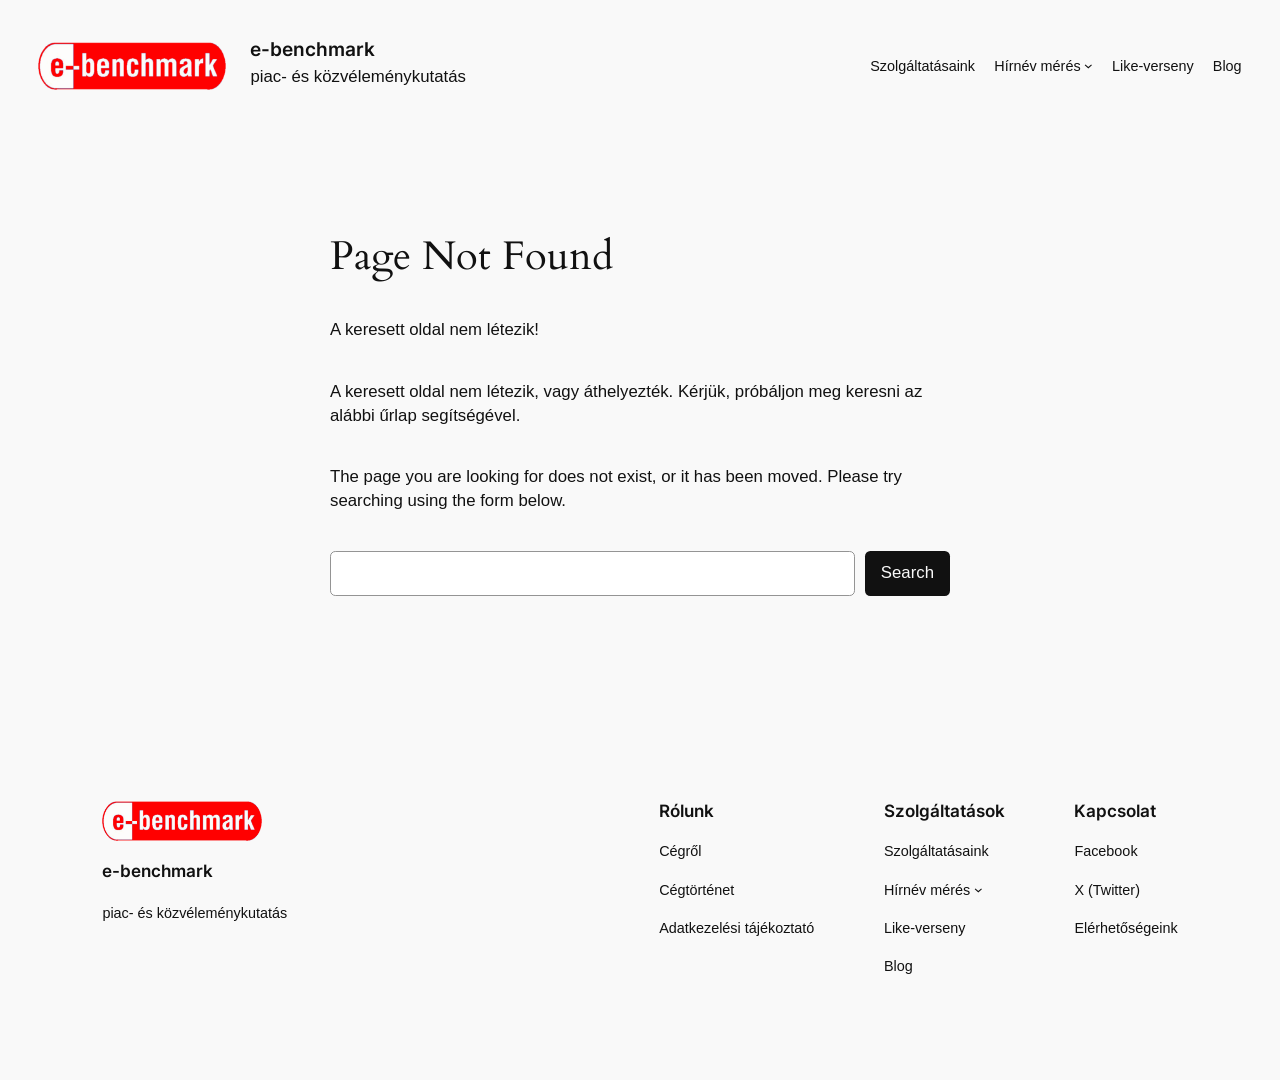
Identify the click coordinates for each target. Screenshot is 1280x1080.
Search (907, 572)
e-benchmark (312, 49)
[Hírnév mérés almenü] (1088, 65)
